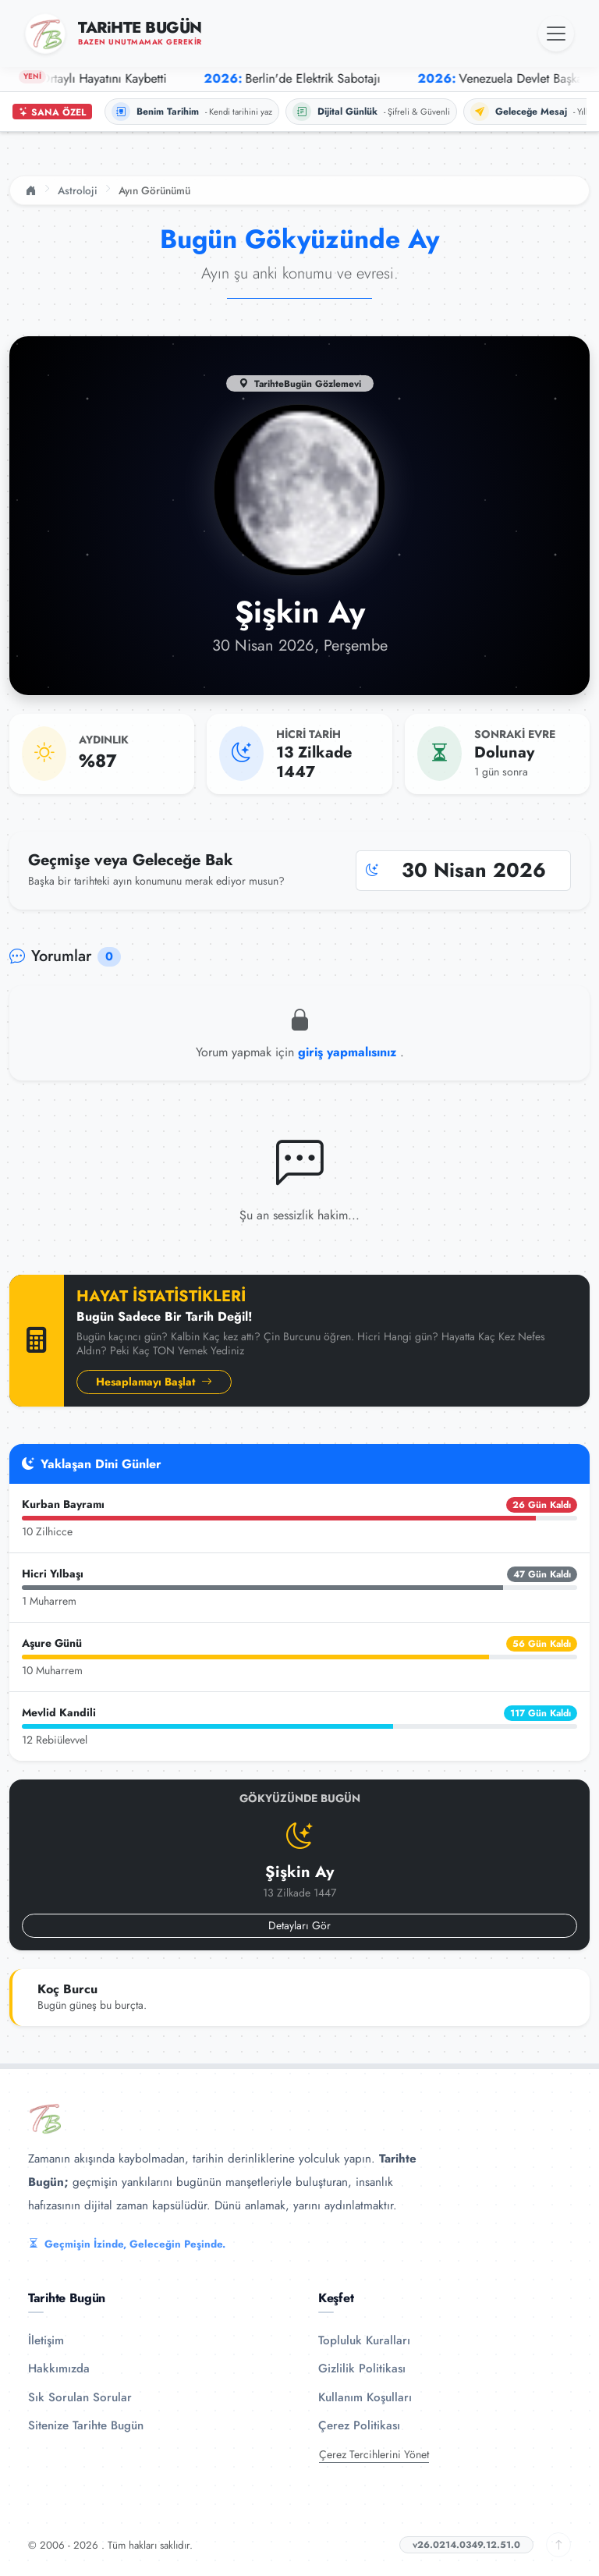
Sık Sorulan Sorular (80, 2397)
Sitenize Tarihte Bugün (86, 2425)
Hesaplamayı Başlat (154, 1381)
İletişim (46, 2340)
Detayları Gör (299, 1925)
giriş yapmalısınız (349, 1052)
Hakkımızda (59, 2368)
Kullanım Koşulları (365, 2397)
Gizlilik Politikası (362, 2368)
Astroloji (77, 190)
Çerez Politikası (359, 2425)
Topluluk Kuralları (364, 2340)
